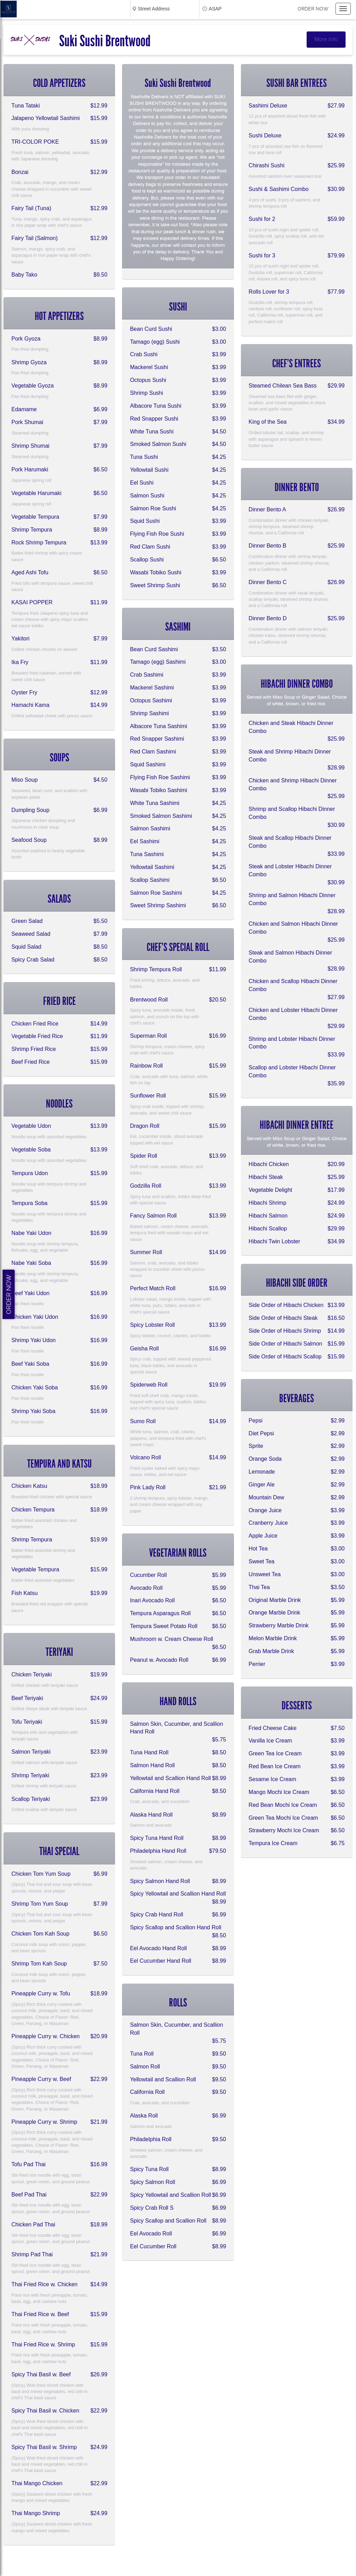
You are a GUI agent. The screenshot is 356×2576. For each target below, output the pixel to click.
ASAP (215, 8)
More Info (326, 39)
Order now (313, 8)
